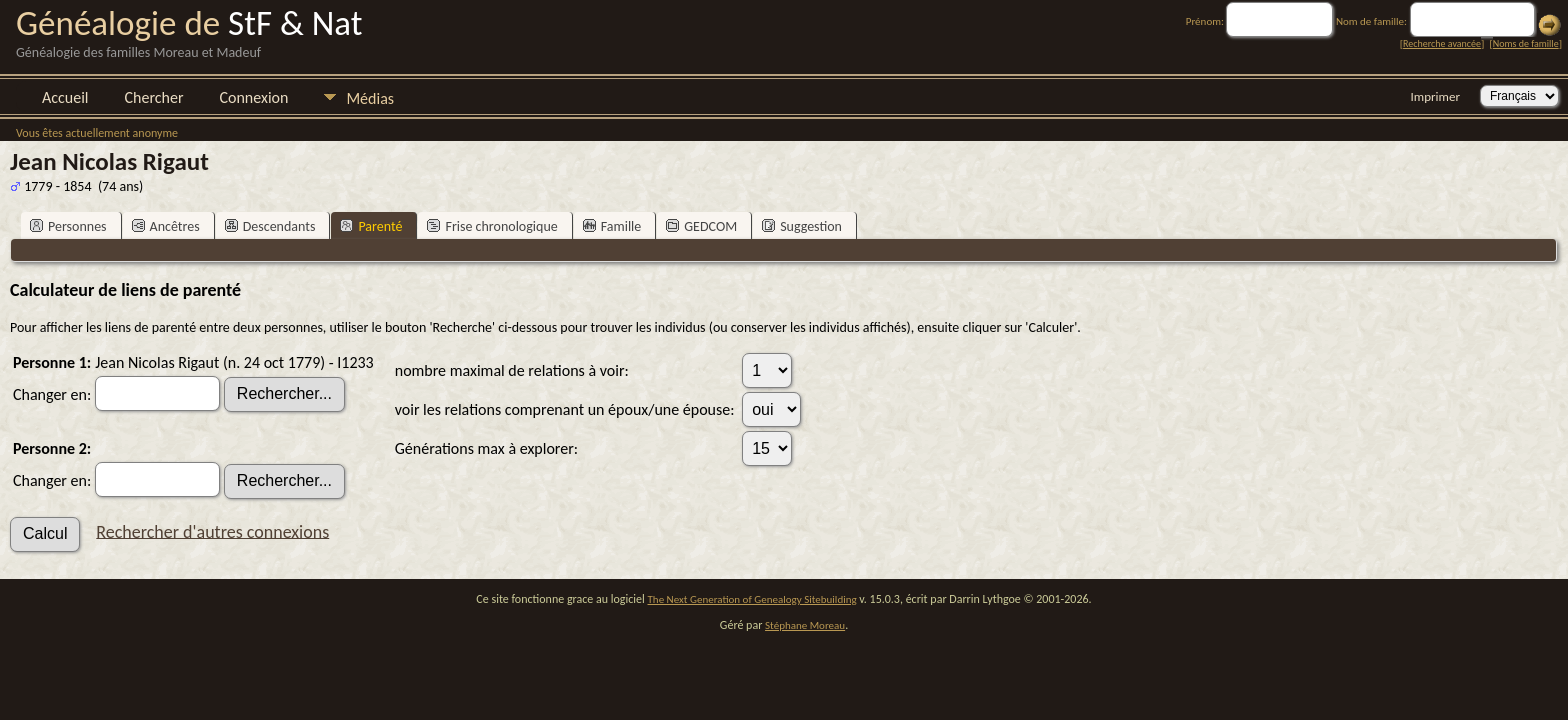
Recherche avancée (1442, 43)
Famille (612, 226)
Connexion (253, 97)
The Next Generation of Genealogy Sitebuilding (752, 599)
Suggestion (802, 226)
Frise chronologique (492, 226)
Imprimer (1435, 96)
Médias (370, 98)
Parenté (371, 226)
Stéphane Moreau (805, 625)
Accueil (65, 97)
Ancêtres (166, 226)
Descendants (270, 226)
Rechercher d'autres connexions (212, 531)
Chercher (154, 97)
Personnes (68, 226)
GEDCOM (701, 226)
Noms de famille (1526, 43)
